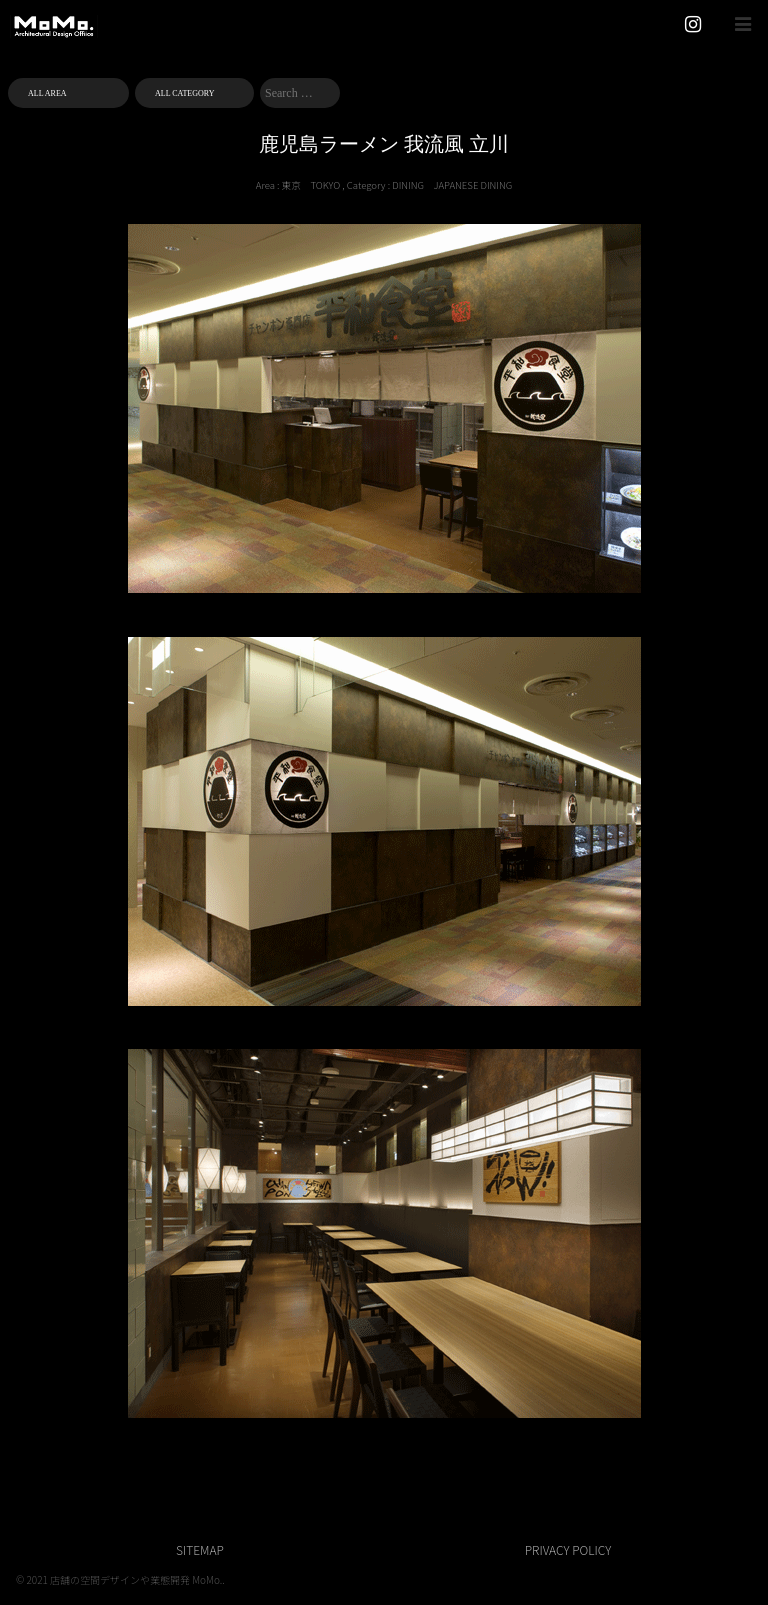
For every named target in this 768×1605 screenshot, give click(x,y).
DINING (408, 185)
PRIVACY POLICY (568, 1549)
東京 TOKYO (311, 185)
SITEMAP (200, 1549)
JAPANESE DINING (473, 185)
